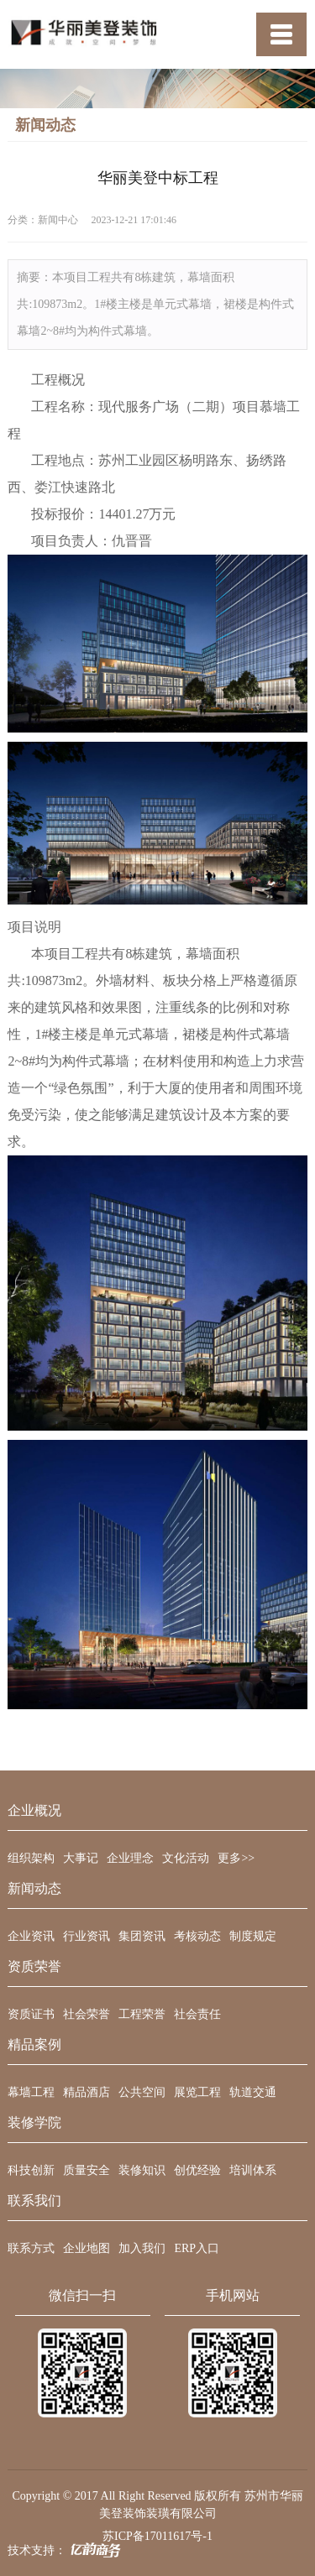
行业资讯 (86, 1936)
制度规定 (252, 1936)
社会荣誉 (86, 2014)
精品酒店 (86, 2092)
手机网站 (233, 2295)
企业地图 (86, 2248)
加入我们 (141, 2248)
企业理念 (130, 1858)
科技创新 (31, 2170)
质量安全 (86, 2170)
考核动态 (197, 1936)
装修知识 (141, 2170)
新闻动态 (34, 1888)
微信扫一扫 (82, 2295)
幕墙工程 (31, 2092)
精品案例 (34, 2045)
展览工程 (197, 2092)
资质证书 (31, 2014)
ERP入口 (196, 2248)
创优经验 (197, 2170)
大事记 (80, 1858)
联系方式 (31, 2248)
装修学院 (34, 2123)
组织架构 (31, 1858)
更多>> (236, 1858)
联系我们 (34, 2201)
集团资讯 (141, 1936)
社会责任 (197, 2014)
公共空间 (141, 2092)
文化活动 (185, 1858)
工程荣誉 (141, 2014)
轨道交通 (252, 2092)
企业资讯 (31, 1936)
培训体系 (252, 2170)
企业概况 (34, 1810)
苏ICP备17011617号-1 (157, 2536)
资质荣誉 (34, 1967)
